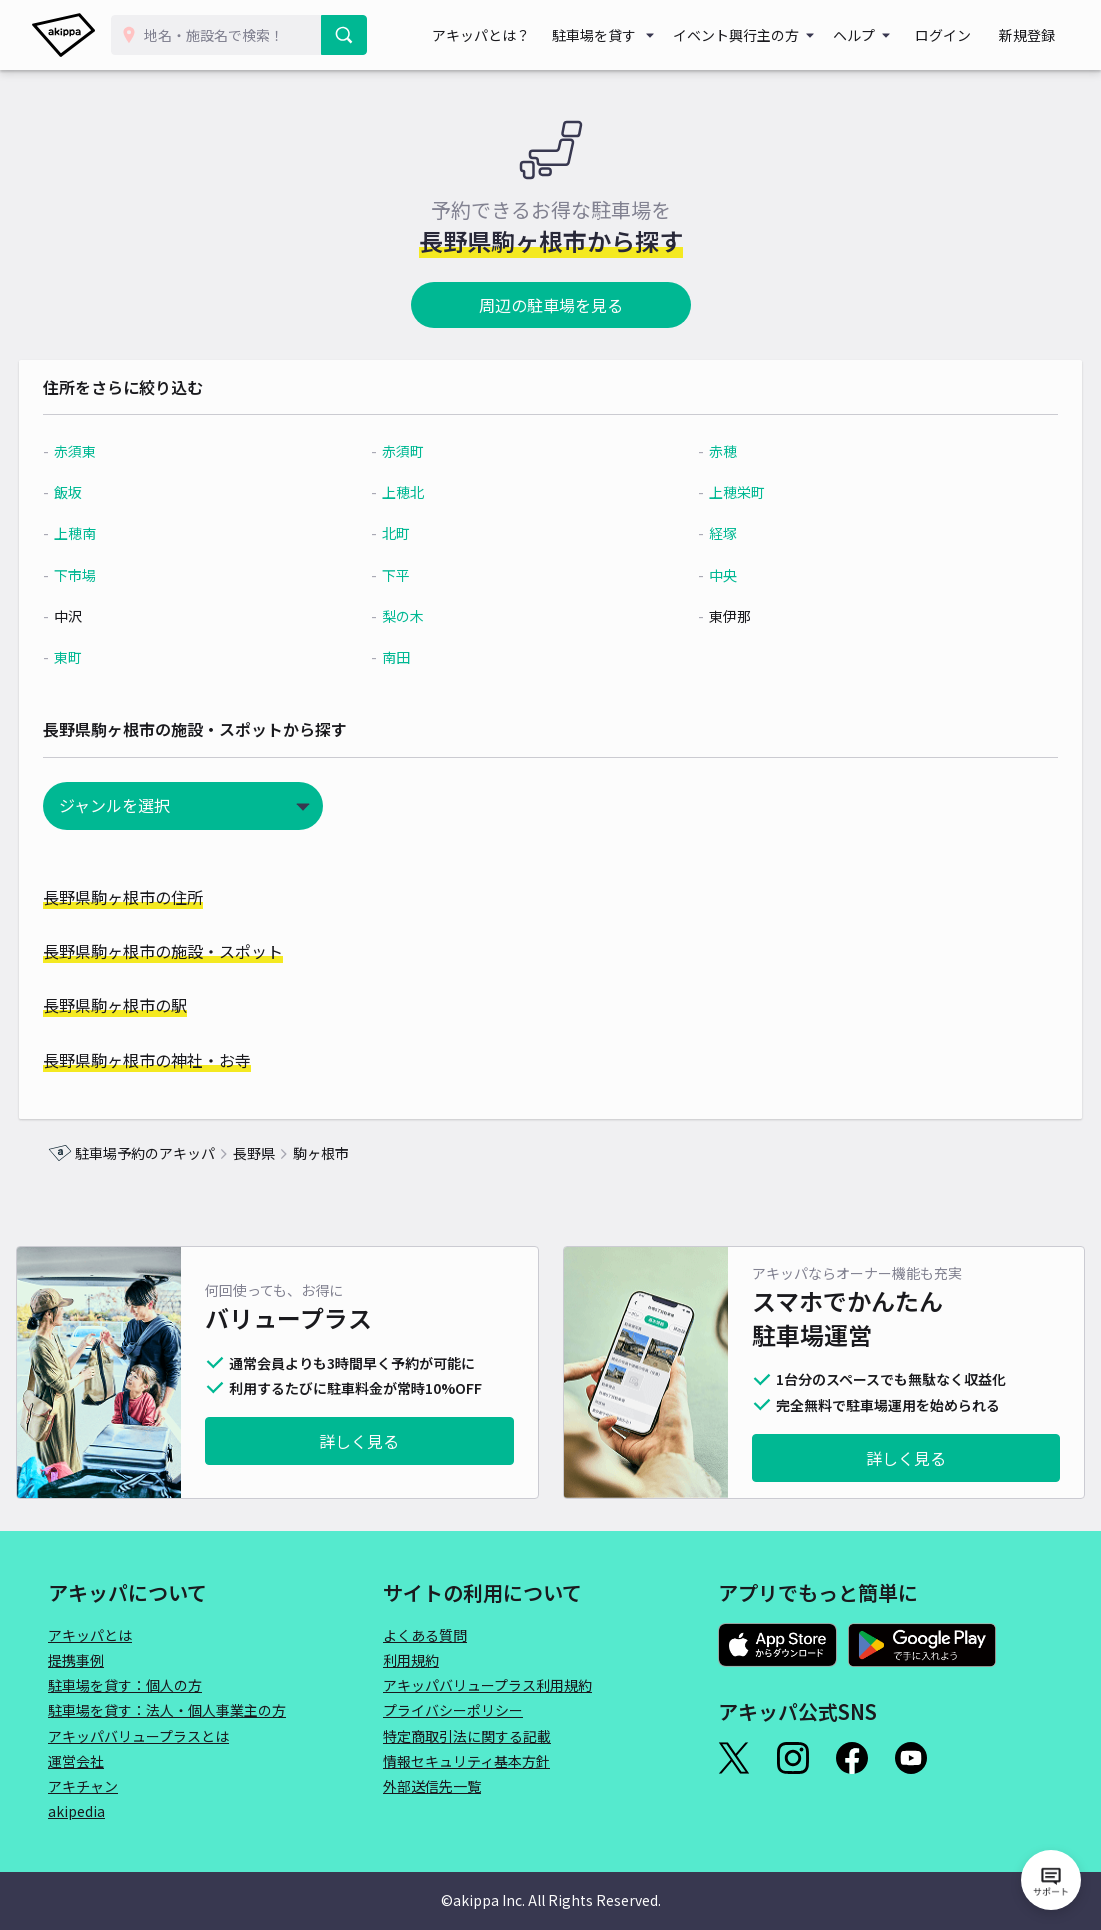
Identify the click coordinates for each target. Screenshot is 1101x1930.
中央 (715, 575)
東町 (97, 657)
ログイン (961, 35)
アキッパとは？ (511, 35)
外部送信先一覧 (432, 1786)
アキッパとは (90, 1635)
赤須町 (413, 451)
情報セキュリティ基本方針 (466, 1761)
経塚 (715, 533)
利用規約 (411, 1660)
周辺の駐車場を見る (551, 305)
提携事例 (76, 1660)
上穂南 (104, 533)
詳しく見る (359, 1441)
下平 (406, 575)
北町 (406, 533)
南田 (406, 657)
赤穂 (715, 451)
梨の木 (413, 616)
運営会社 (76, 1761)
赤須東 (104, 451)
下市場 (104, 575)
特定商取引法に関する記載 (467, 1736)
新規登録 (1033, 35)
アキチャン (83, 1786)
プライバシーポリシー (453, 1710)
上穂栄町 (729, 492)
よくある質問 (425, 1635)
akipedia (76, 1811)
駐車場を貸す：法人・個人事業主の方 (167, 1710)
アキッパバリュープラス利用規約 (487, 1685)
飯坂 (97, 492)
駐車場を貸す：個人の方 (125, 1685)
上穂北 (413, 492)
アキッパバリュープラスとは (138, 1736)
